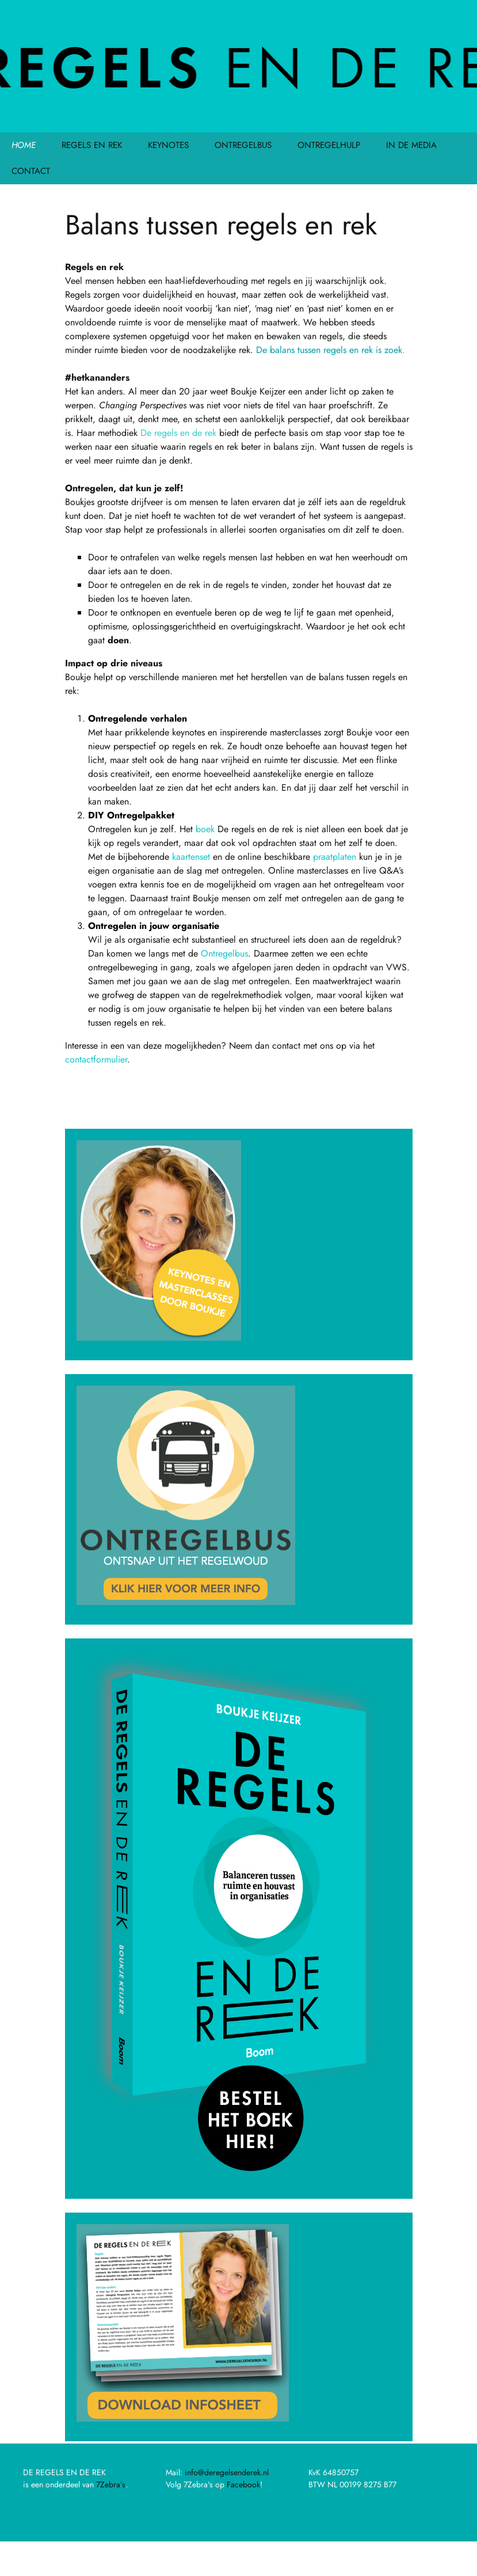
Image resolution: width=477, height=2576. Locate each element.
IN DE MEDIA (411, 145)
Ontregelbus (224, 953)
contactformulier (96, 1059)
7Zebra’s (110, 2484)
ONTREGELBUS (243, 145)
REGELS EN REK (92, 145)
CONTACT (31, 171)
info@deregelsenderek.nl (227, 2472)
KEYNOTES (168, 145)
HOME (24, 145)
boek (205, 829)
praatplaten (334, 856)
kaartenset (191, 856)
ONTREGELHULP (328, 145)
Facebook (243, 2484)
